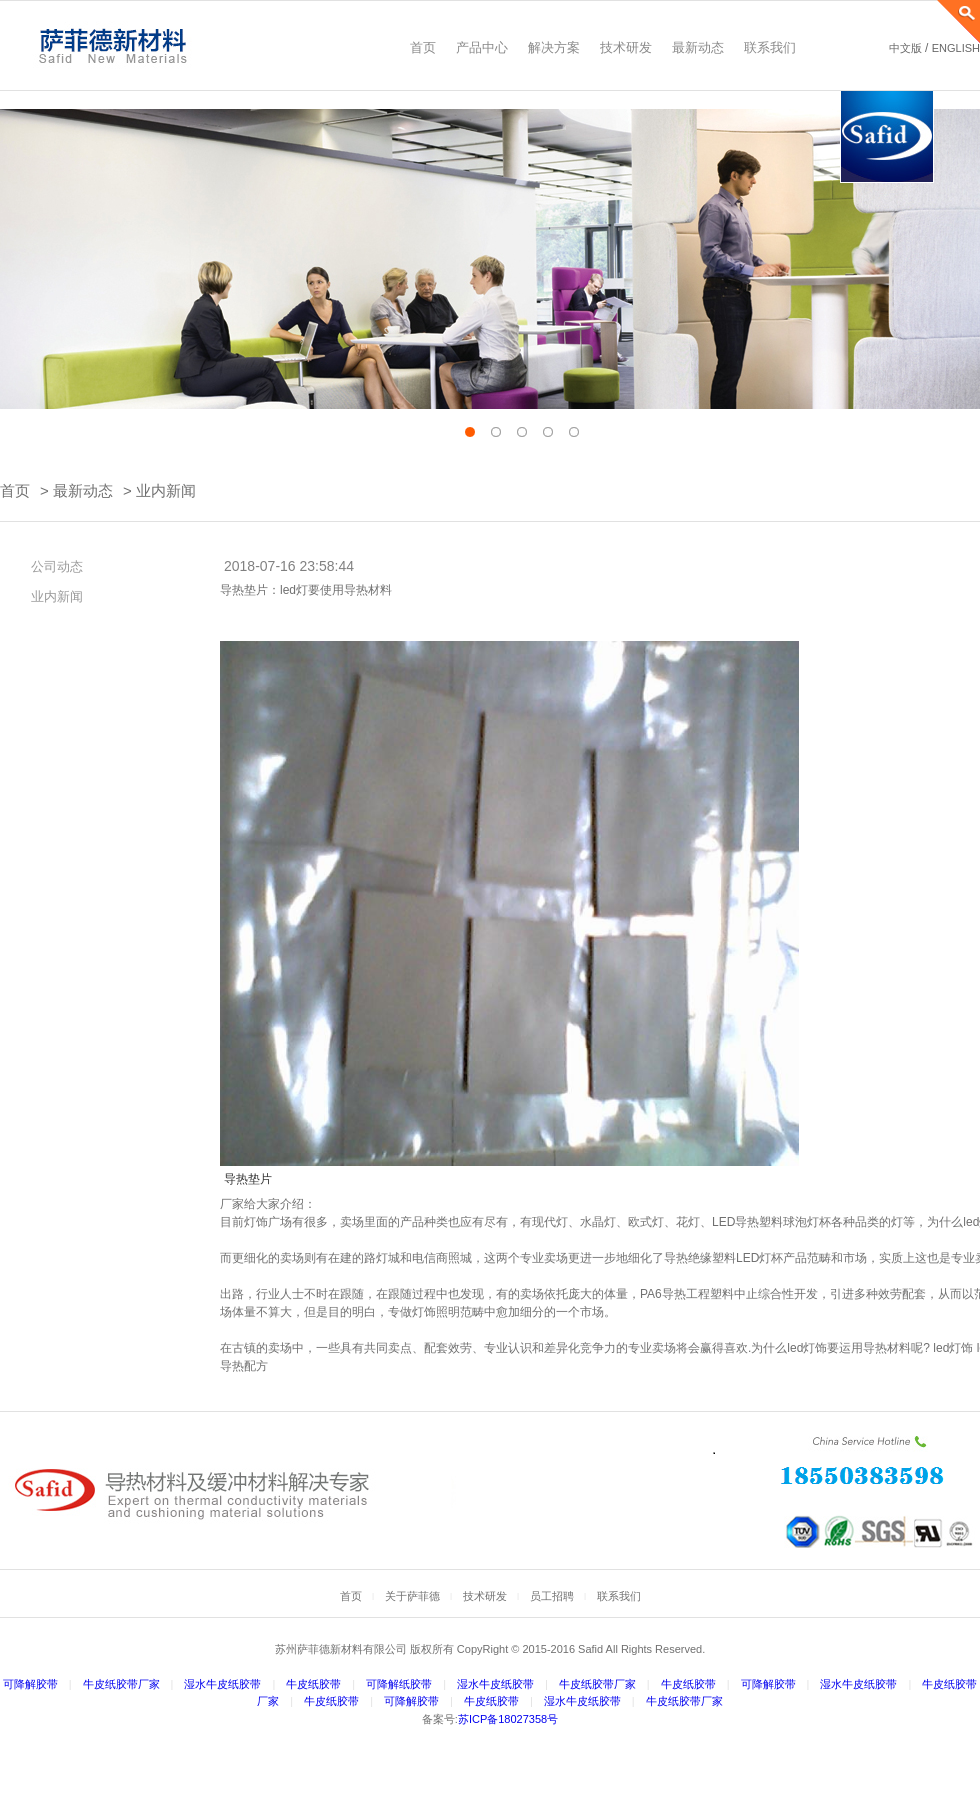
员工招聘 (552, 1596)
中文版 (905, 48)
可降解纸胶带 (399, 1684)
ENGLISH (956, 48)
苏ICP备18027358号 (508, 1719)
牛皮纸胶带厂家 (121, 1684)
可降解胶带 (30, 1684)
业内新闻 (166, 490)
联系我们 (619, 1596)
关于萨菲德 (412, 1596)
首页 (15, 490)
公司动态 (50, 566)
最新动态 (83, 490)
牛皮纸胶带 (313, 1684)
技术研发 (485, 1596)
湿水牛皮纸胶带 (222, 1684)
